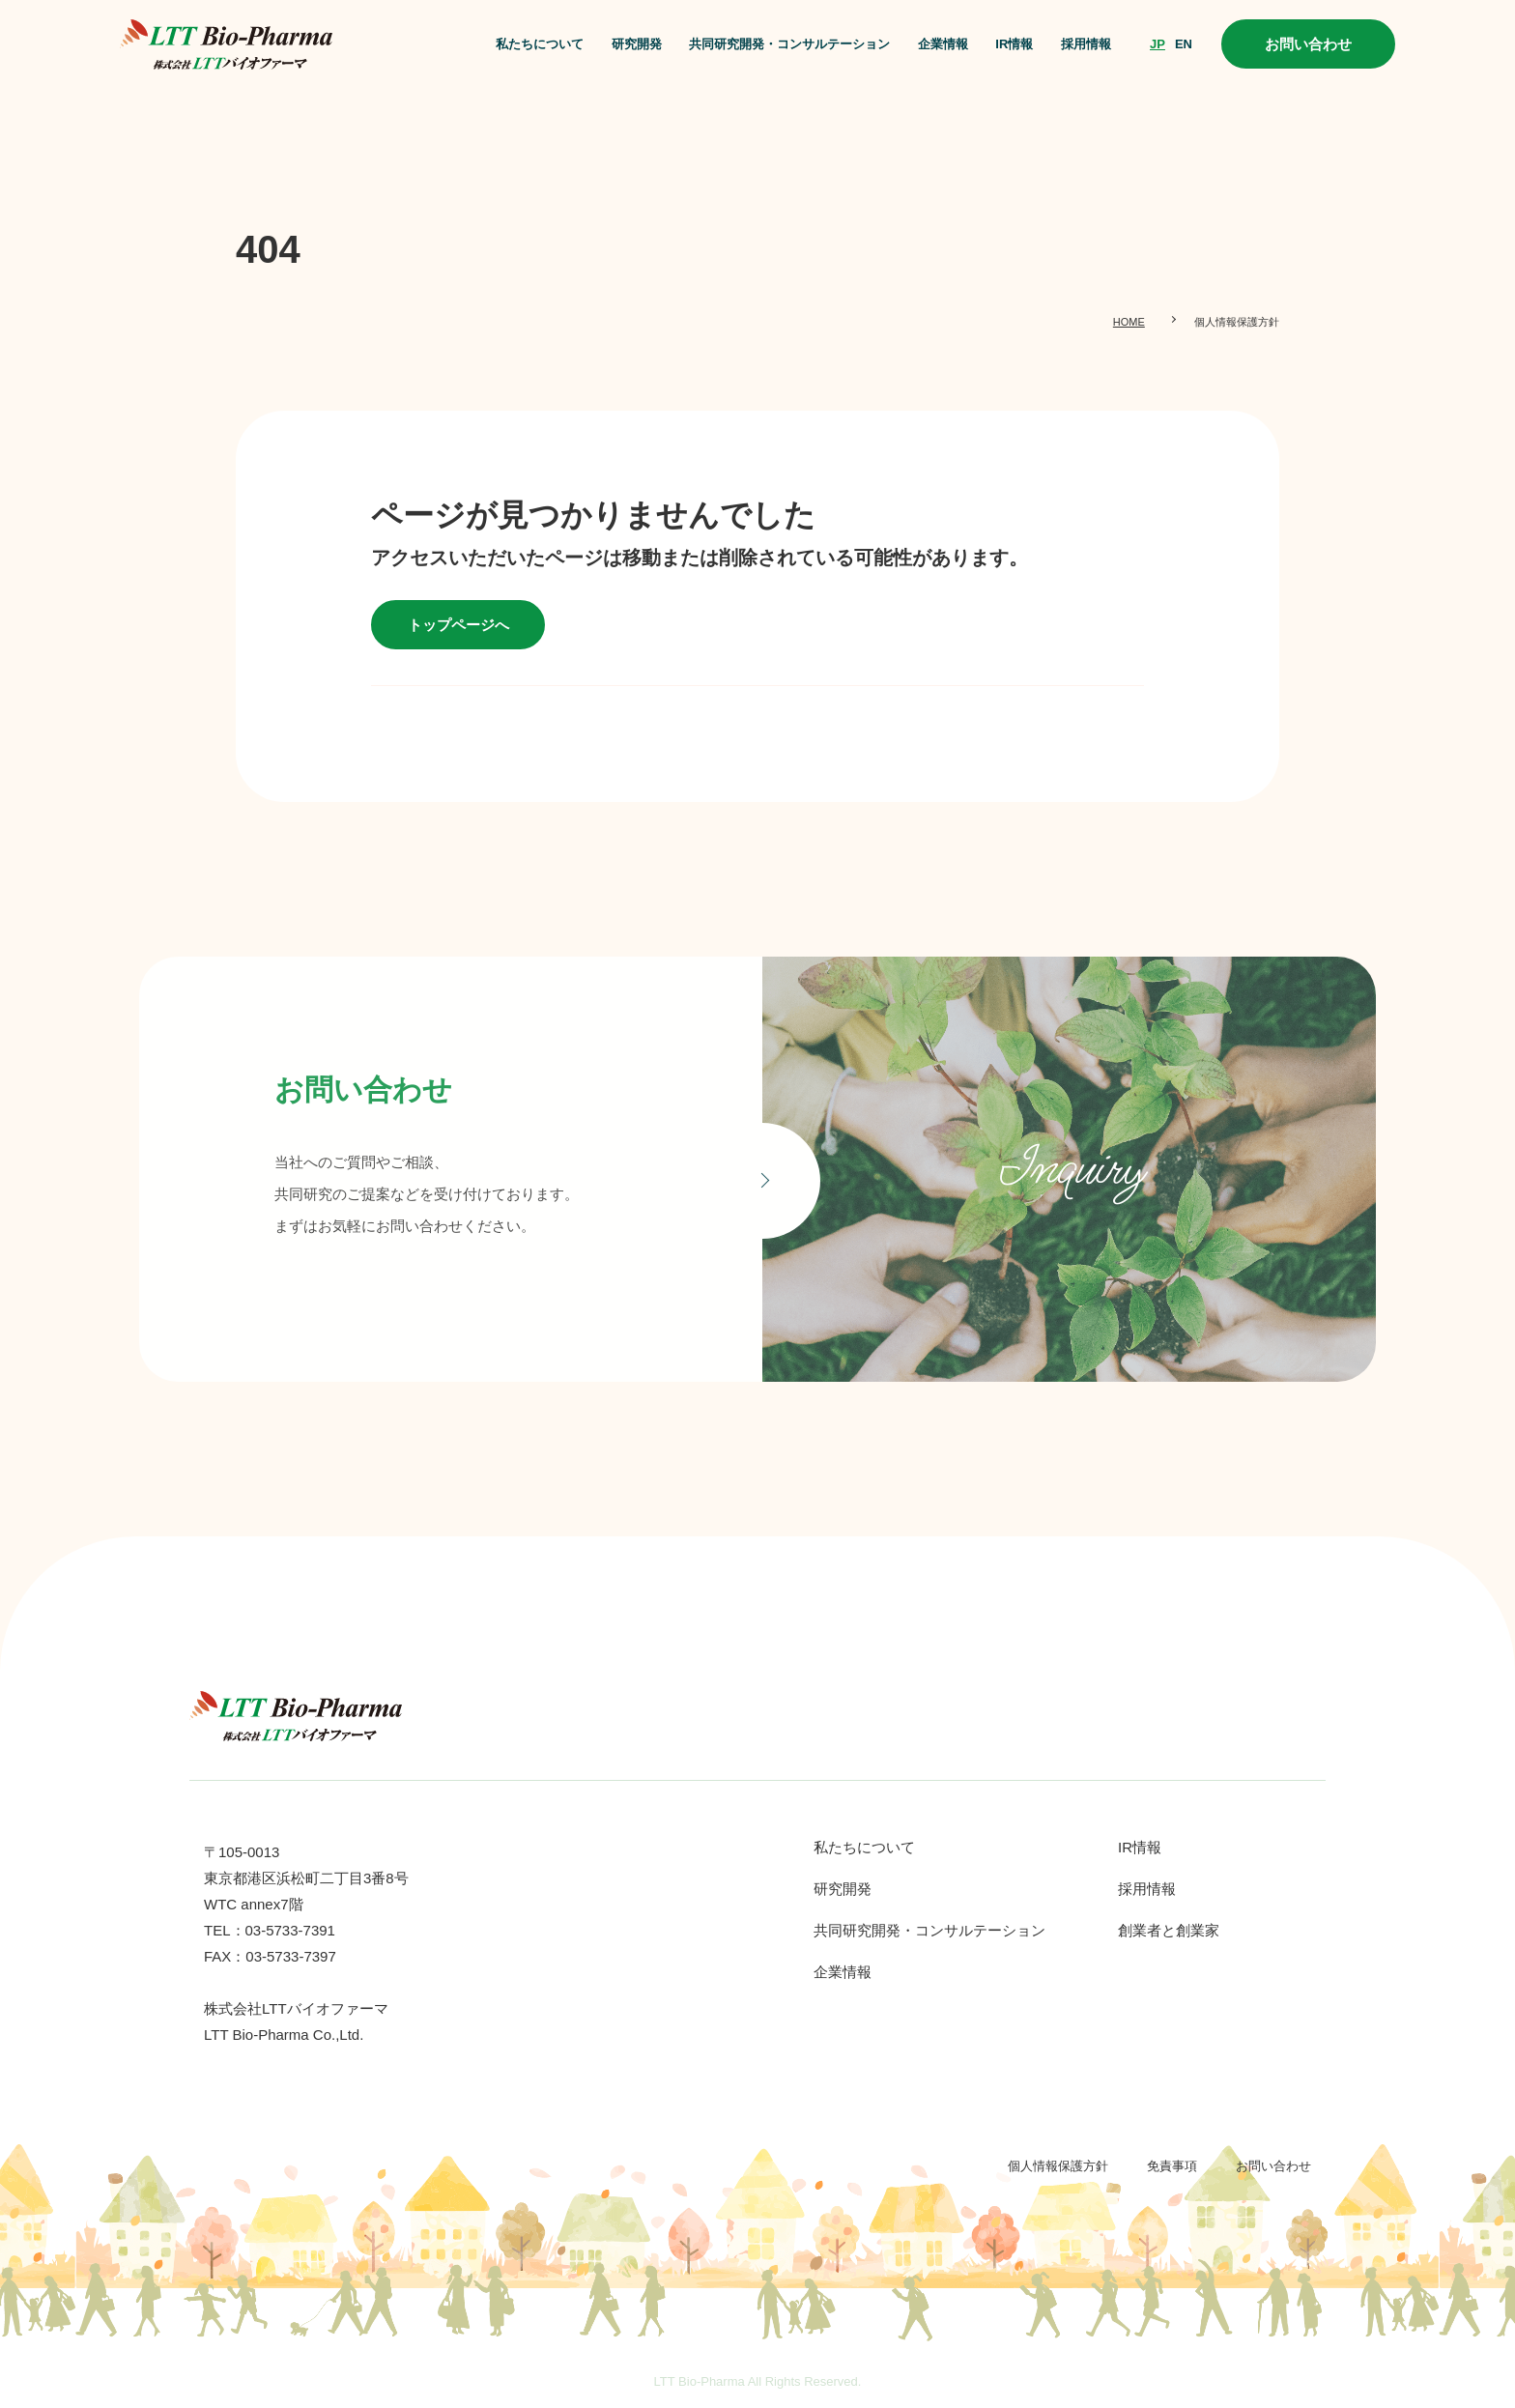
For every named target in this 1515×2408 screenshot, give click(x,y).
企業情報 (943, 44)
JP (1157, 44)
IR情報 (1014, 44)
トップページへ (458, 624)
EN (1183, 44)
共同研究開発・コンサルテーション (789, 44)
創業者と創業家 (1168, 1930)
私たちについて (540, 44)
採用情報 (1086, 44)
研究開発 (637, 44)
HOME (1129, 322)
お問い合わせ (1308, 44)
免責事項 (1172, 2166)
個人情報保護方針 (1058, 2166)
